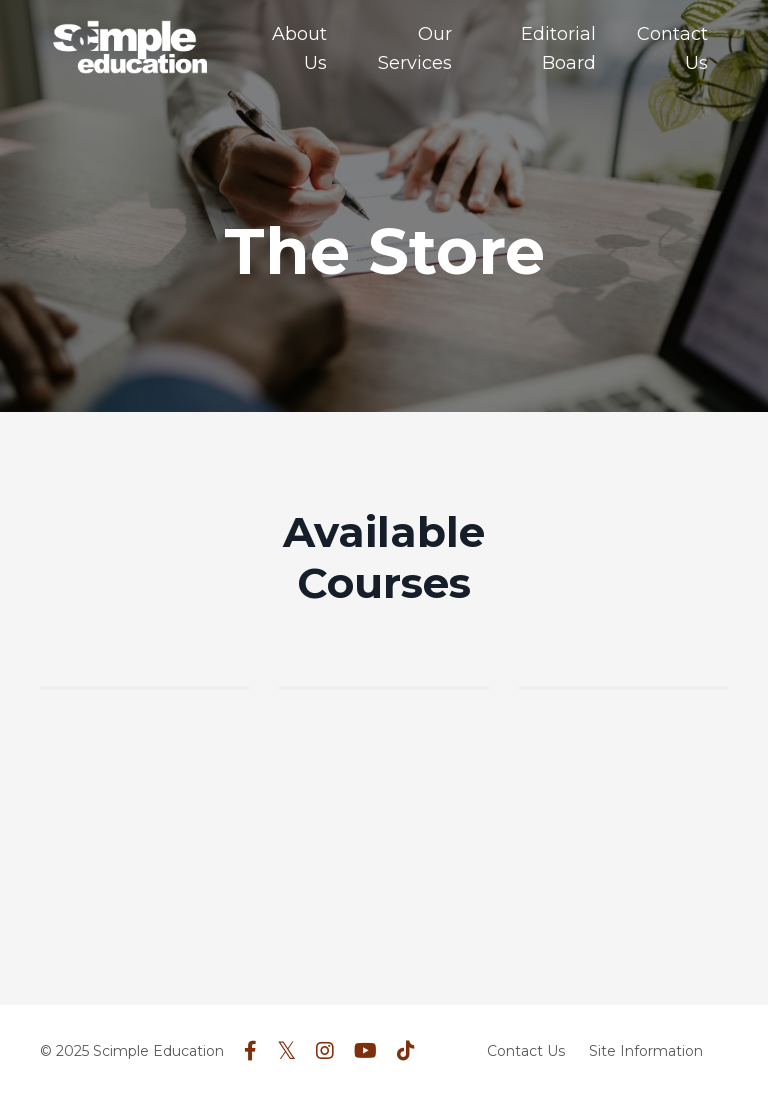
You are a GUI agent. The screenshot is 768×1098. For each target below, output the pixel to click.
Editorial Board (558, 48)
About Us (299, 48)
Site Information (646, 1051)
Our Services (415, 48)
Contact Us (672, 48)
